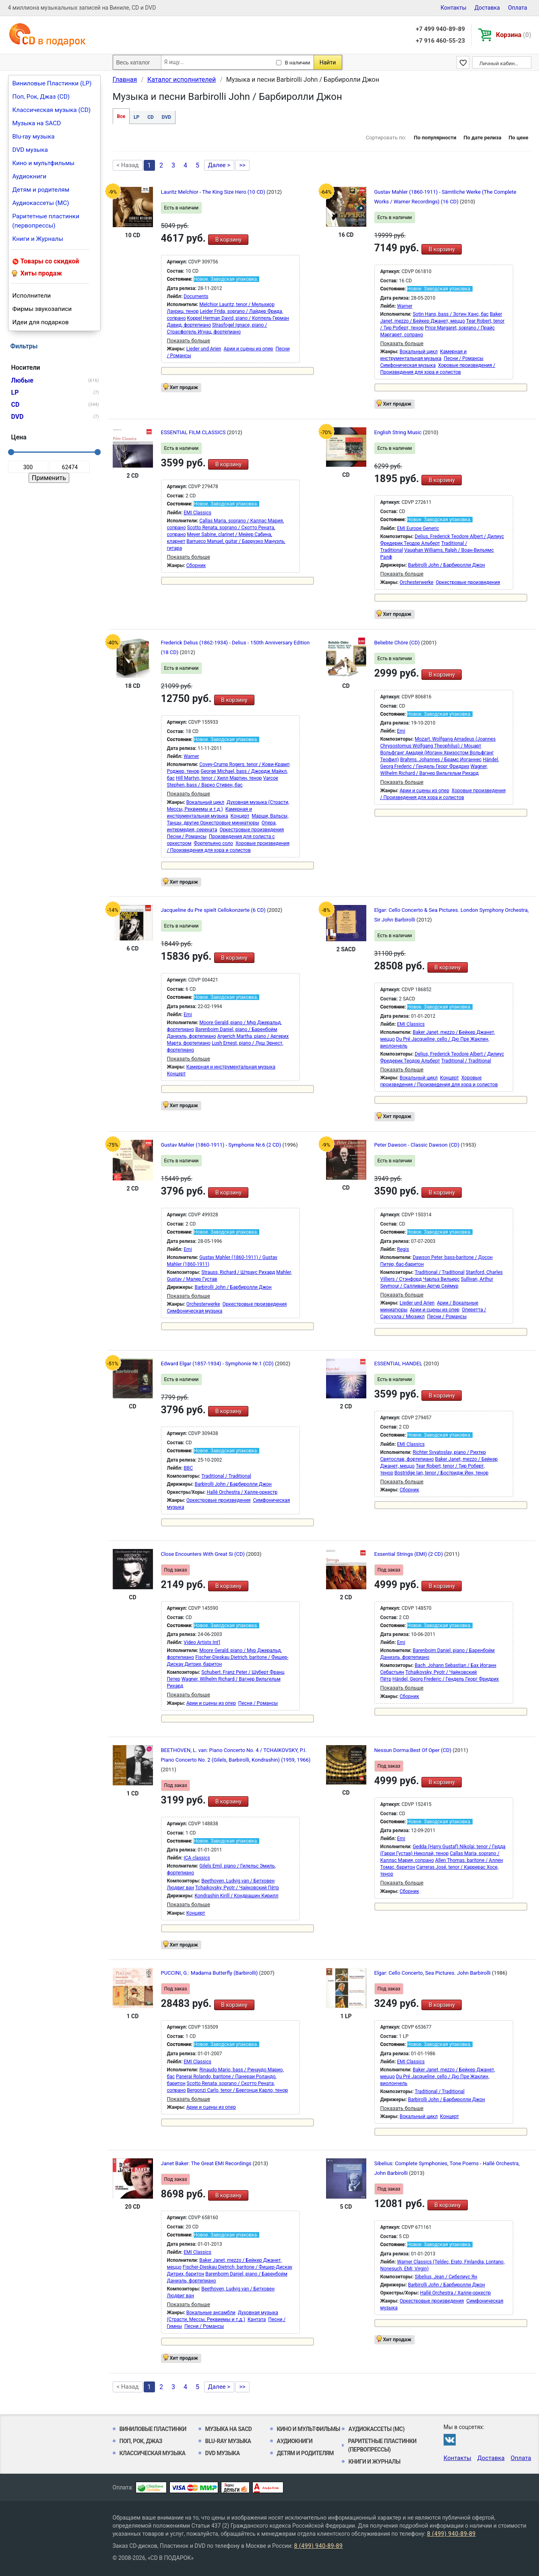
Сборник (196, 565)
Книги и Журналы (38, 238)
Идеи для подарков (40, 322)
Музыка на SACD (36, 123)
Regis (403, 1249)
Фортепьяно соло (213, 843)
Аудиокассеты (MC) (40, 203)
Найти (328, 62)
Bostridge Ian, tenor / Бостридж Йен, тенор (441, 1473)
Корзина (513, 35)
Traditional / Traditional (466, 1061)
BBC (188, 1468)
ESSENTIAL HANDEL (399, 1363)
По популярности (435, 138)
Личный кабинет (499, 63)
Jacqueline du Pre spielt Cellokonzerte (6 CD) (214, 910)
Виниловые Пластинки (153, 2429)
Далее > (219, 165)
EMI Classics (197, 513)
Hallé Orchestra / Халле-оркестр (242, 1492)
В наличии (297, 63)
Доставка (487, 7)
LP (136, 117)
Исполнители (31, 295)
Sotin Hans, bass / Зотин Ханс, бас (451, 314)
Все (121, 116)
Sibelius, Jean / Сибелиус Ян (446, 2277)
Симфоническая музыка (408, 365)
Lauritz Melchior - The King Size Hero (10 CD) (213, 192)
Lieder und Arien (203, 349)
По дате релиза (482, 138)
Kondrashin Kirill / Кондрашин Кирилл (237, 1896)
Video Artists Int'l (202, 1642)
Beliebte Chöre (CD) (397, 643)
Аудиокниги (29, 176)
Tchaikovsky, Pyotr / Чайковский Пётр (237, 1888)
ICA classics (197, 1858)
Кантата (257, 2319)
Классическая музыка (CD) (51, 110)
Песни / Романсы (463, 358)
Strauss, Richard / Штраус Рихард (238, 1272)
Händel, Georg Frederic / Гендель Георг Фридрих (445, 1679)
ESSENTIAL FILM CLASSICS (194, 432)
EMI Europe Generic (418, 528)
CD (150, 117)
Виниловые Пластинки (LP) (52, 83)
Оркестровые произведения (468, 582)
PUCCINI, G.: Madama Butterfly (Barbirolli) (210, 1973)
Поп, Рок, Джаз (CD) (41, 96)
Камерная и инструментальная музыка (230, 1067)
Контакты (453, 7)
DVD (166, 117)
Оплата (517, 7)
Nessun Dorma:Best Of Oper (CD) (413, 1750)
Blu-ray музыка (33, 136)
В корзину (228, 239)
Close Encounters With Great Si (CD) (203, 1554)
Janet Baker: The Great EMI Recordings (207, 2163)
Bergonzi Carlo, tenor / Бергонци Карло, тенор (237, 2090)
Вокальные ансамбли (210, 2312)
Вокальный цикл (419, 351)
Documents (196, 296)
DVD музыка (30, 149)
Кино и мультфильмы (43, 163)
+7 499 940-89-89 (440, 29)
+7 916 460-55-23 (440, 40)
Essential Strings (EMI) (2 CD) (409, 1554)
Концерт (240, 816)
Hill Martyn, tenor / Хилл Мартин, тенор (219, 778)
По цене (518, 138)
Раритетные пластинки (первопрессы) (46, 221)
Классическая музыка (153, 2453)
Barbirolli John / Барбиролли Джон (446, 565)
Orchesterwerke (417, 582)
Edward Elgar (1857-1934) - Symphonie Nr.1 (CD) (218, 1363)
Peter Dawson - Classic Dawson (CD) (417, 1145)
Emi (401, 731)
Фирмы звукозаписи (42, 309)
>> (242, 165)
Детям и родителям (41, 189)
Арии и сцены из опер (248, 349)
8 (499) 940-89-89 (451, 2533)
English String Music (398, 432)
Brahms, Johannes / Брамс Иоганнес (440, 759)
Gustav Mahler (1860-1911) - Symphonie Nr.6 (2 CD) (222, 1145)
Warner (404, 306)
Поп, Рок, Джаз (141, 2441)
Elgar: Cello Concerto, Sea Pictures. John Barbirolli (433, 1973)
